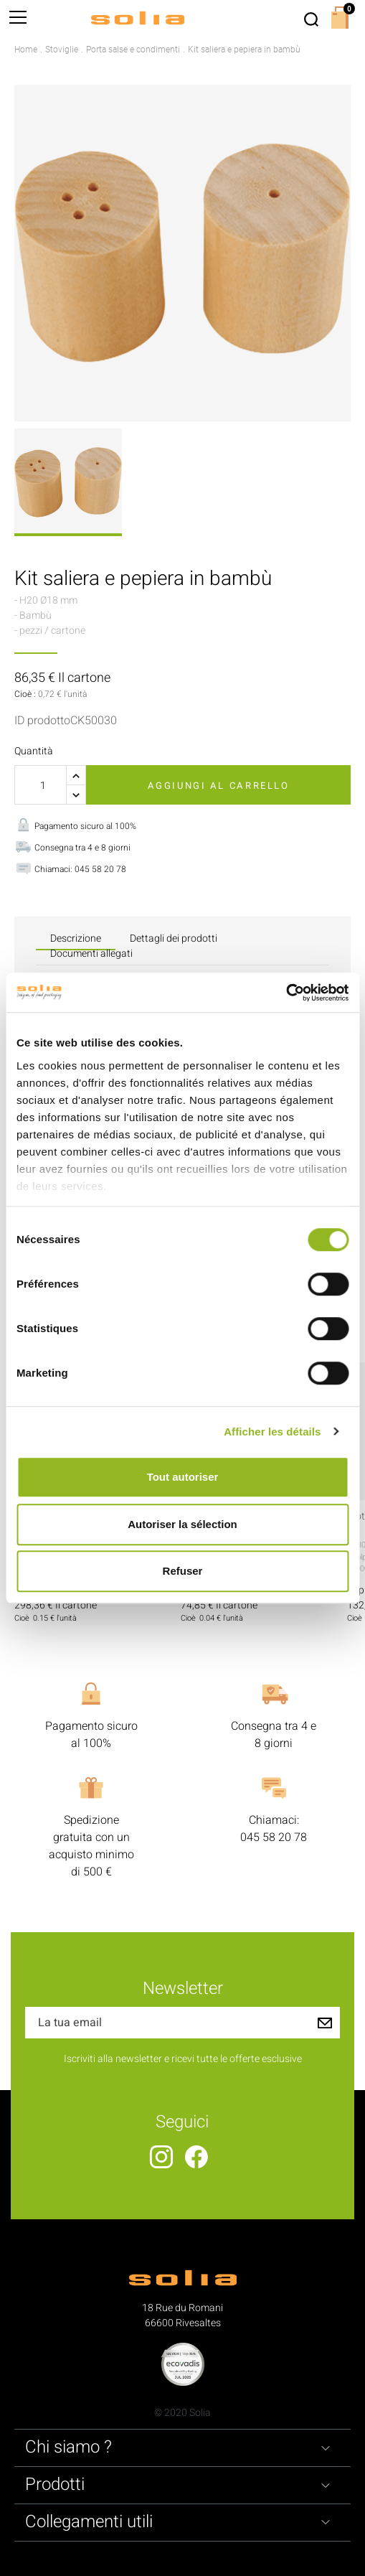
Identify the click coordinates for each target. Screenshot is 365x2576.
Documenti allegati (91, 953)
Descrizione (75, 938)
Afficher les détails (272, 1431)
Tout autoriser (183, 1477)
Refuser (183, 1571)
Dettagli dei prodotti (173, 938)
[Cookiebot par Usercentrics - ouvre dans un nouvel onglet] (286, 992)
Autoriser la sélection (182, 1524)
